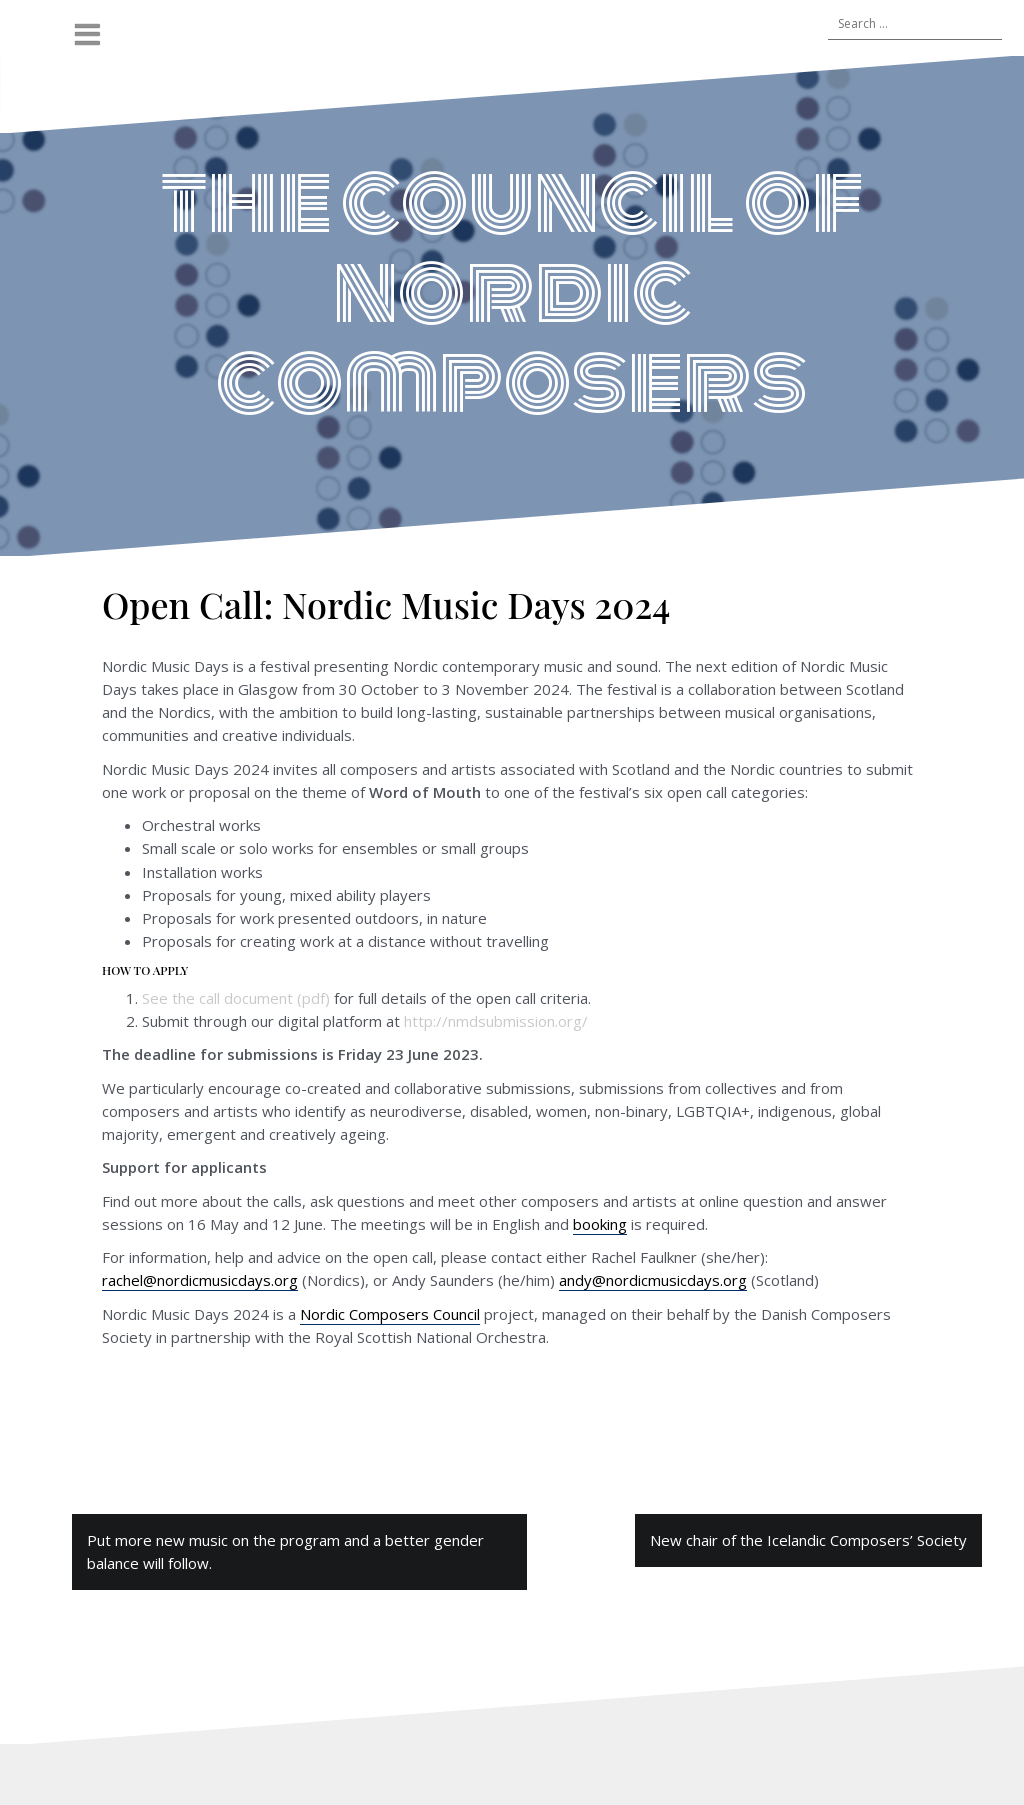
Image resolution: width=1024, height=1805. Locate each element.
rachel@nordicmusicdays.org (200, 1280)
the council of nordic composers (512, 291)
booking (600, 1224)
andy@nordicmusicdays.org (653, 1280)
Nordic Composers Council (390, 1314)
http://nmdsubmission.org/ (496, 1021)
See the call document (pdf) (236, 998)
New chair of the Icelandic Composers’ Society (808, 1540)
